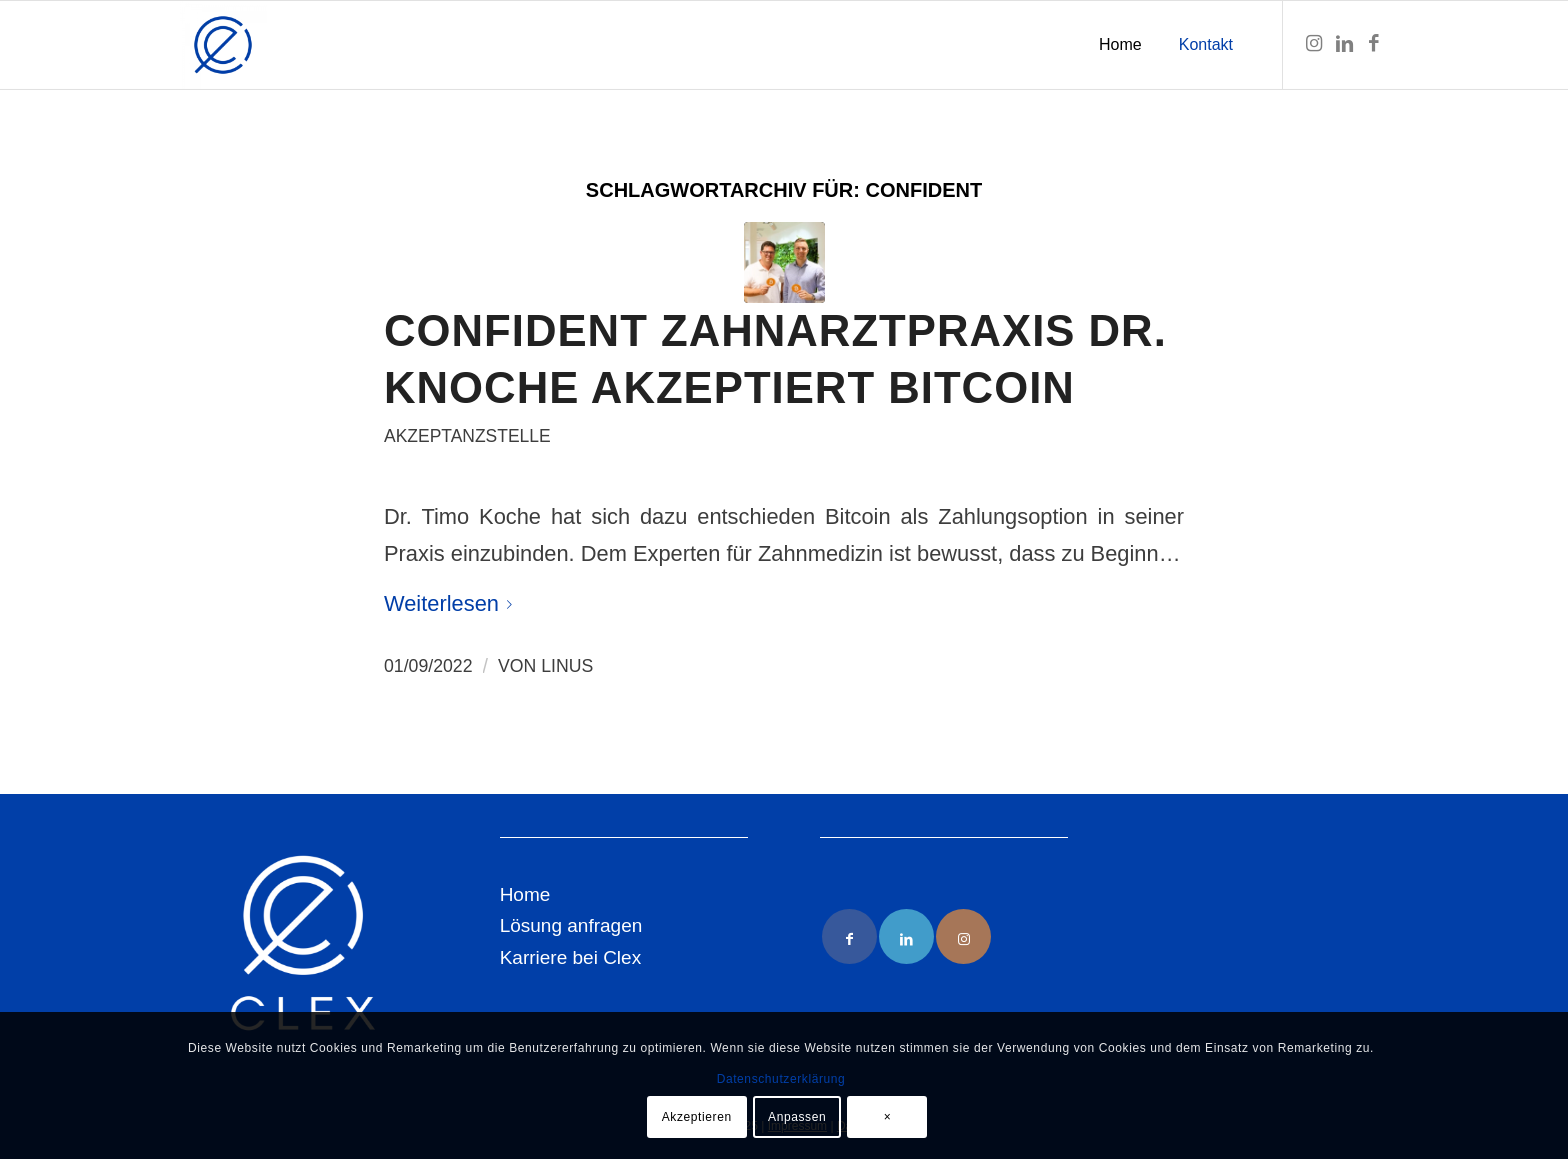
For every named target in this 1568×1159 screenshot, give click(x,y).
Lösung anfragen (571, 925)
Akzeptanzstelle (467, 436)
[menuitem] (1120, 45)
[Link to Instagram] (963, 936)
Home (525, 894)
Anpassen (797, 1117)
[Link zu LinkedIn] (1344, 44)
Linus (567, 666)
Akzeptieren (697, 1117)
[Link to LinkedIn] (906, 936)
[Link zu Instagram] (1314, 44)
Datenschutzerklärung (781, 1079)
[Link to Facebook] (849, 936)
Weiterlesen (452, 603)
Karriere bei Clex (571, 957)
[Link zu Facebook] (1374, 44)
